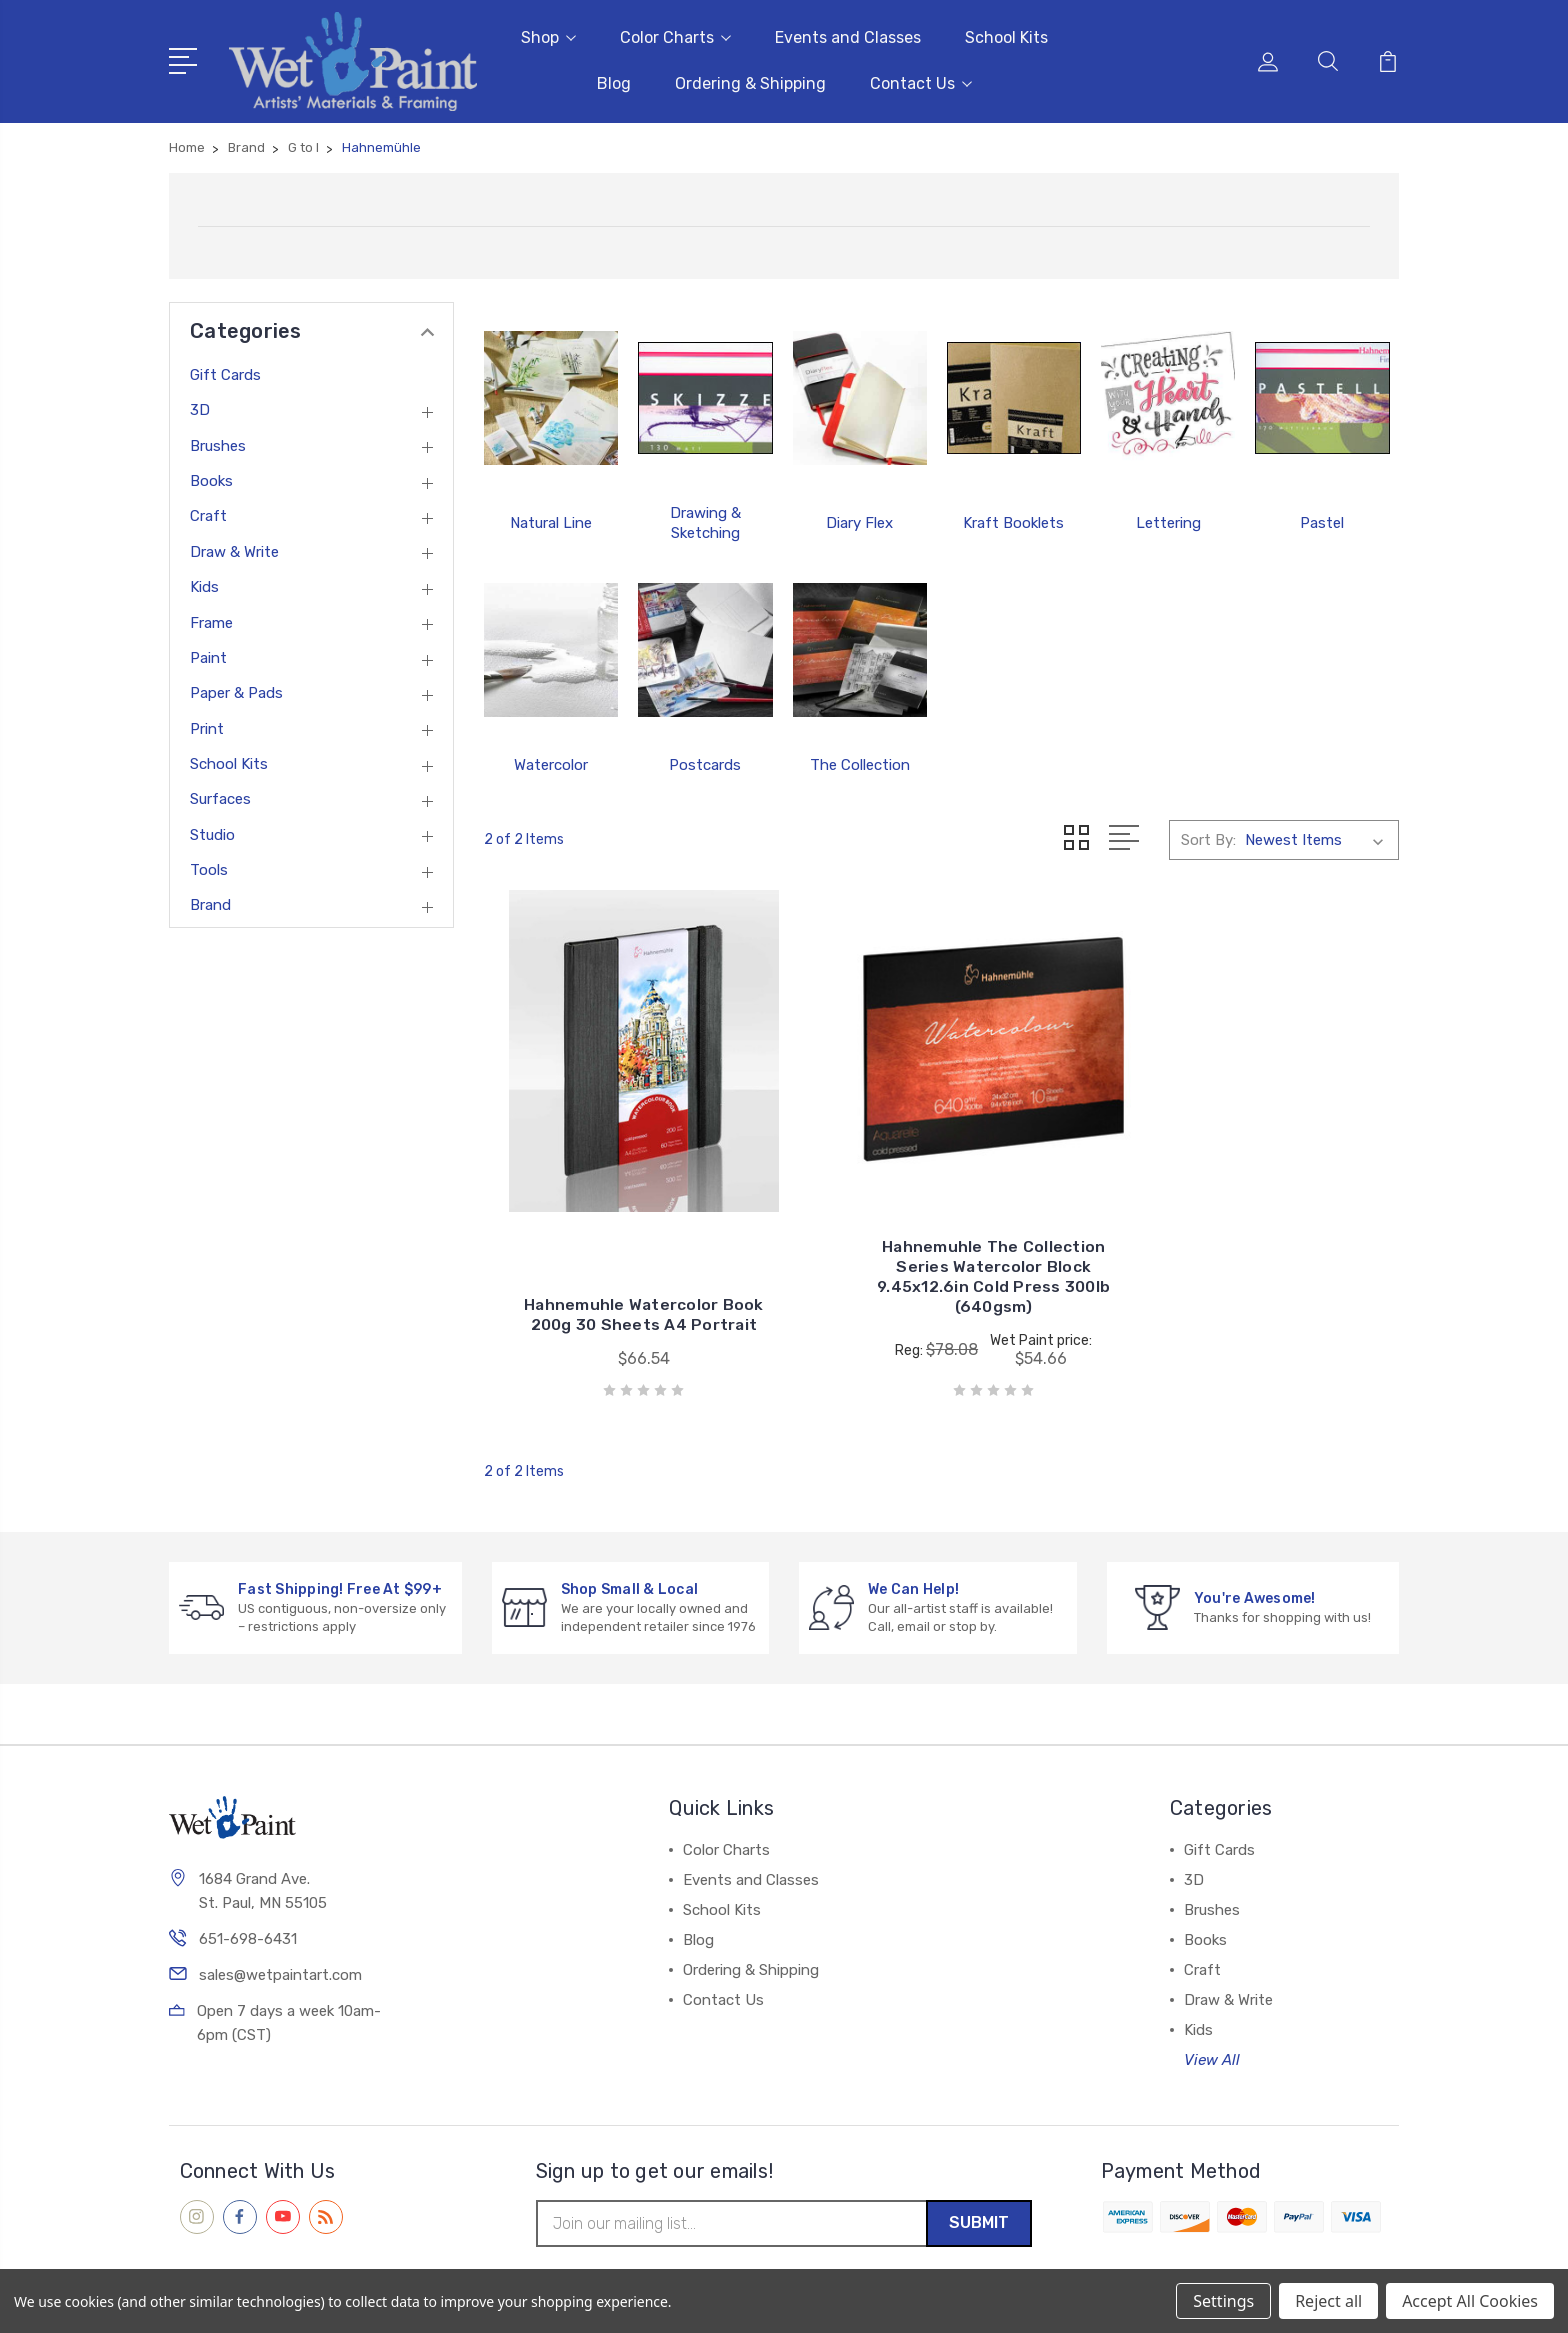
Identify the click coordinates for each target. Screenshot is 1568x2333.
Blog (614, 81)
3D (200, 407)
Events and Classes (848, 35)
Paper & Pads (236, 690)
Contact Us (921, 81)
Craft (208, 513)
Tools (209, 867)
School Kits (1006, 35)
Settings (1223, 2301)
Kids (204, 584)
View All (1212, 2019)
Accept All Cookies (1470, 2301)
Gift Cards (225, 372)
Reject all (1328, 2301)
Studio (212, 831)
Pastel (1322, 519)
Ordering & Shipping (750, 81)
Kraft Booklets (1013, 519)
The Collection (860, 761)
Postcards (705, 761)
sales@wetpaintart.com (280, 1936)
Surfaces (220, 796)
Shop (548, 35)
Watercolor (551, 761)
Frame (211, 619)
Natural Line (551, 519)
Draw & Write (234, 548)
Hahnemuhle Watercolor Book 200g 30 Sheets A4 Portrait (627, 1263)
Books (211, 478)
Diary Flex (859, 519)
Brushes (218, 442)
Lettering (1168, 519)
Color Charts (675, 35)
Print (207, 725)
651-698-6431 (248, 1900)
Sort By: (1208, 836)
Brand (210, 902)
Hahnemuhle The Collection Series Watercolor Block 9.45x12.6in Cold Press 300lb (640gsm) (941, 1235)
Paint (208, 655)
